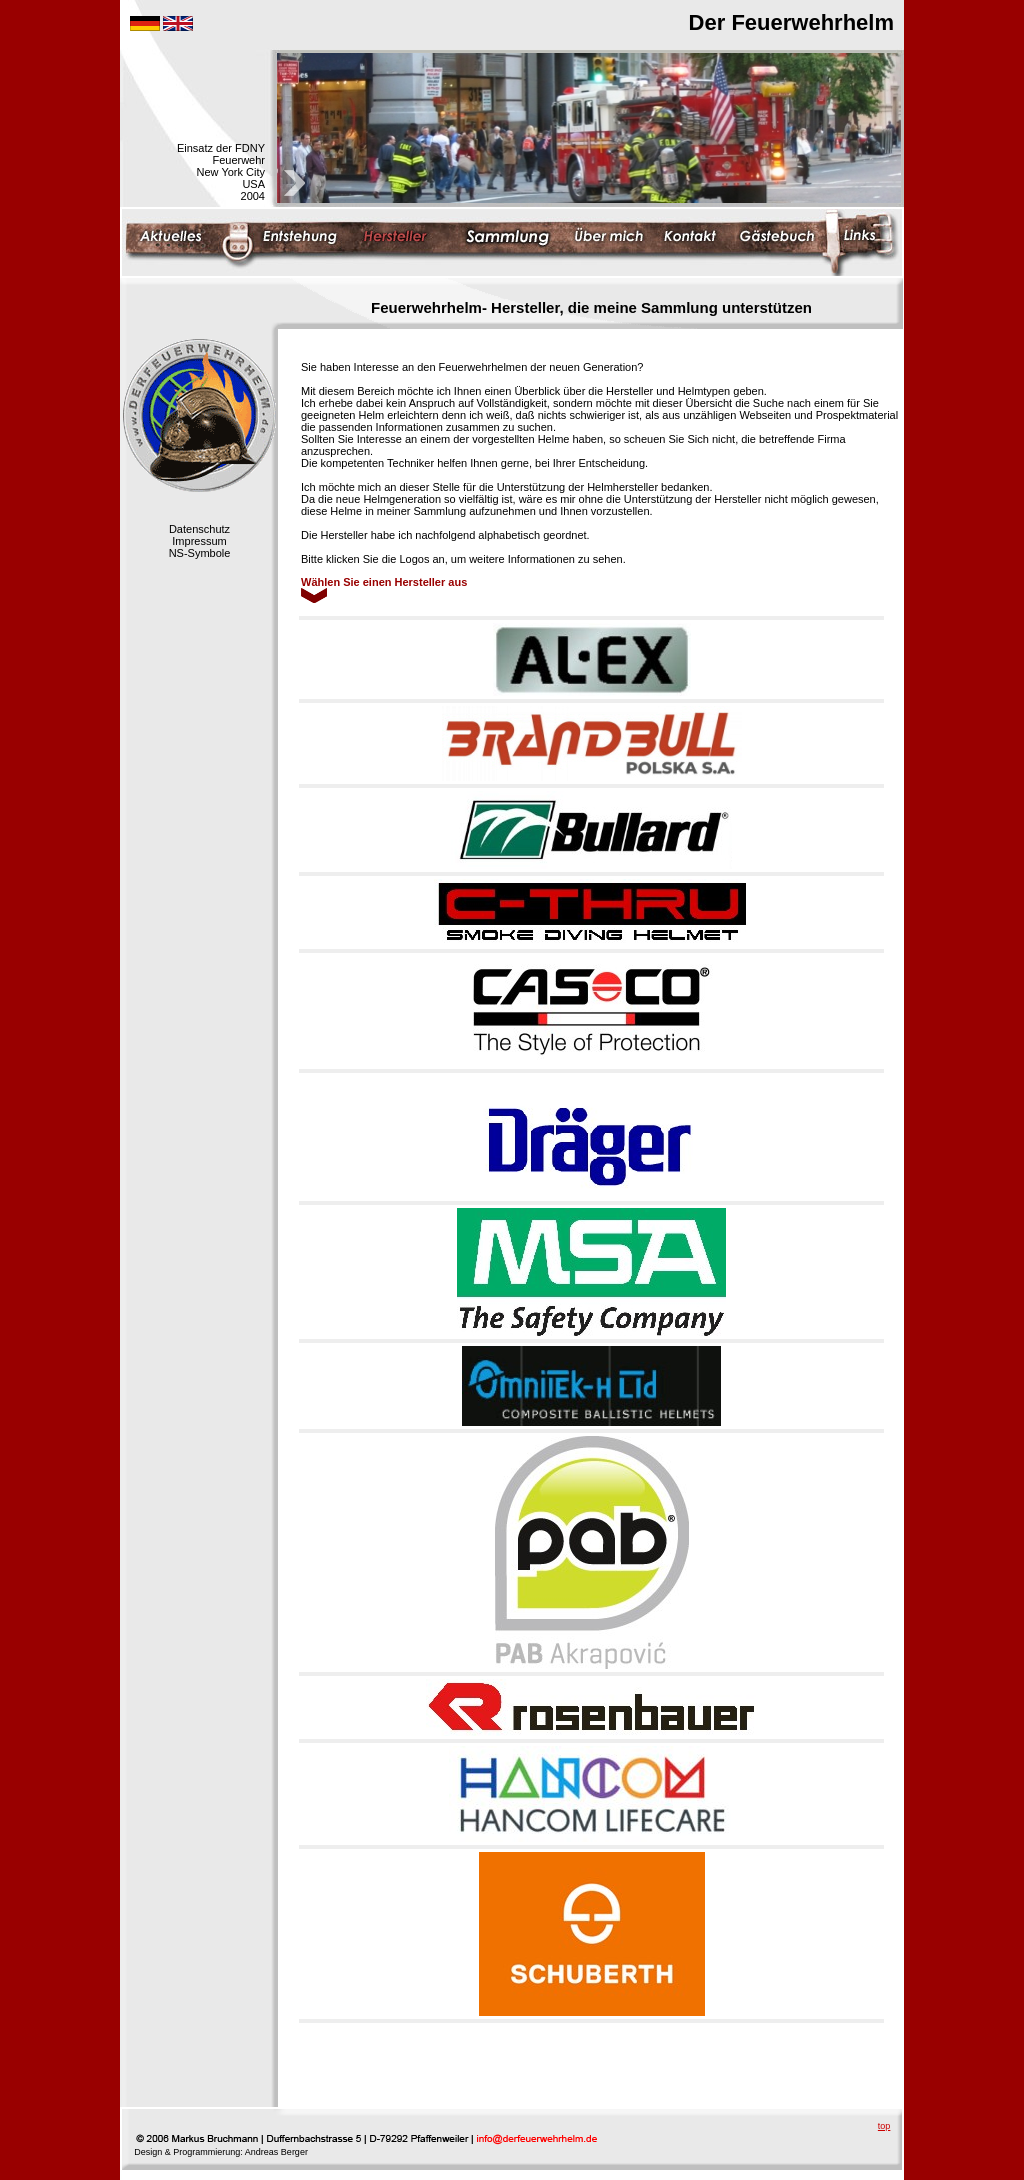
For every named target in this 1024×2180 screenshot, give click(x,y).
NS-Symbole (200, 553)
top (884, 2126)
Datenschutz (199, 529)
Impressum (199, 541)
